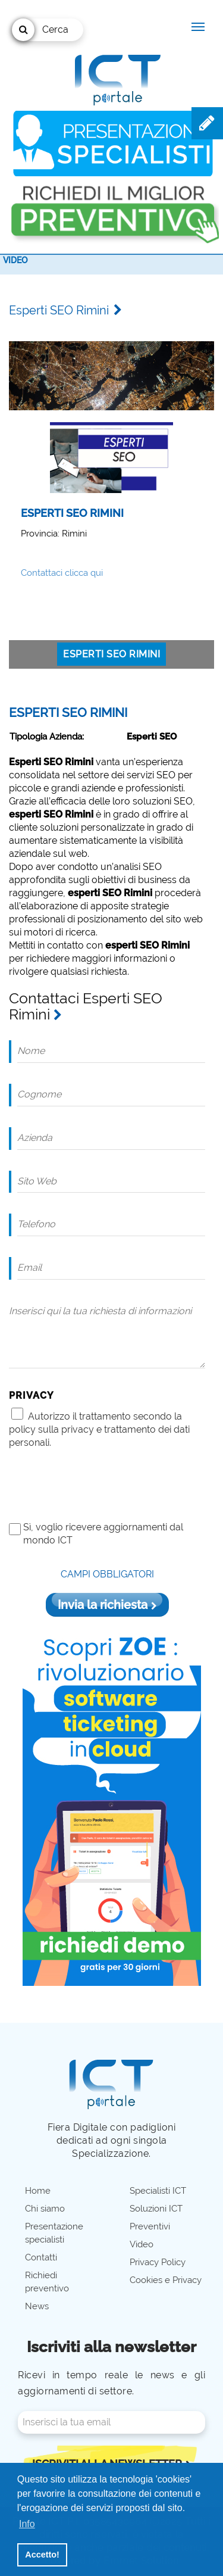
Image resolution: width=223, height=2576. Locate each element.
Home (38, 2190)
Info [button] (27, 2524)
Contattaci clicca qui (62, 572)
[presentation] (99, 1484)
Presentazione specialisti (54, 2233)
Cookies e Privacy (166, 2280)
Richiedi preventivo (47, 2282)
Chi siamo (45, 2208)
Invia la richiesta (107, 1605)
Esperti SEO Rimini (111, 654)
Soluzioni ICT (156, 2208)
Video (15, 260)
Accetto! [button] (42, 2554)
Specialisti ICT (158, 2190)
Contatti (41, 2257)
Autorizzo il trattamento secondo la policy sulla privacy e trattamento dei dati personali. (99, 1429)
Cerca (40, 29)
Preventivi (150, 2226)
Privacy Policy (158, 2262)
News (37, 2306)
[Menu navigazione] (198, 27)
